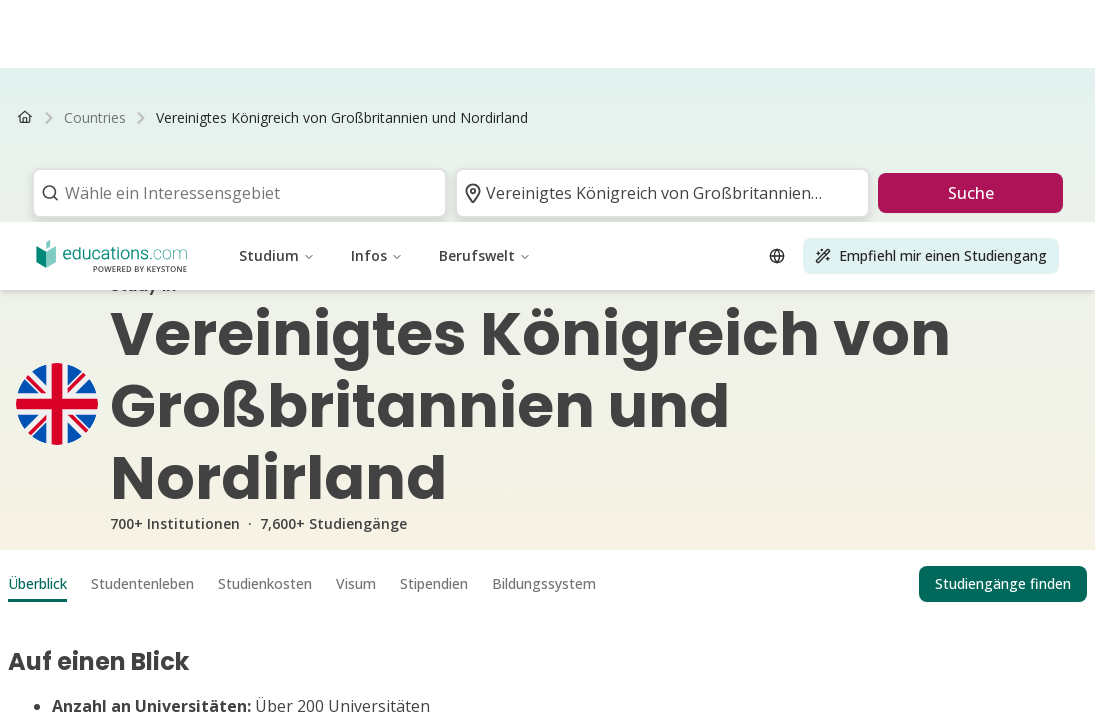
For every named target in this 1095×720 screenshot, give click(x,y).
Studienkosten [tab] (265, 583)
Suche (971, 193)
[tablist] (547, 584)
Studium (277, 33)
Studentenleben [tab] (142, 583)
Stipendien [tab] (434, 583)
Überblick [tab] (37, 583)
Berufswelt (485, 33)
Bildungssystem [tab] (544, 583)
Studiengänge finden (1003, 583)
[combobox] (233, 193)
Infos (377, 33)
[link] (342, 118)
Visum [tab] (356, 583)
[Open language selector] (777, 34)
